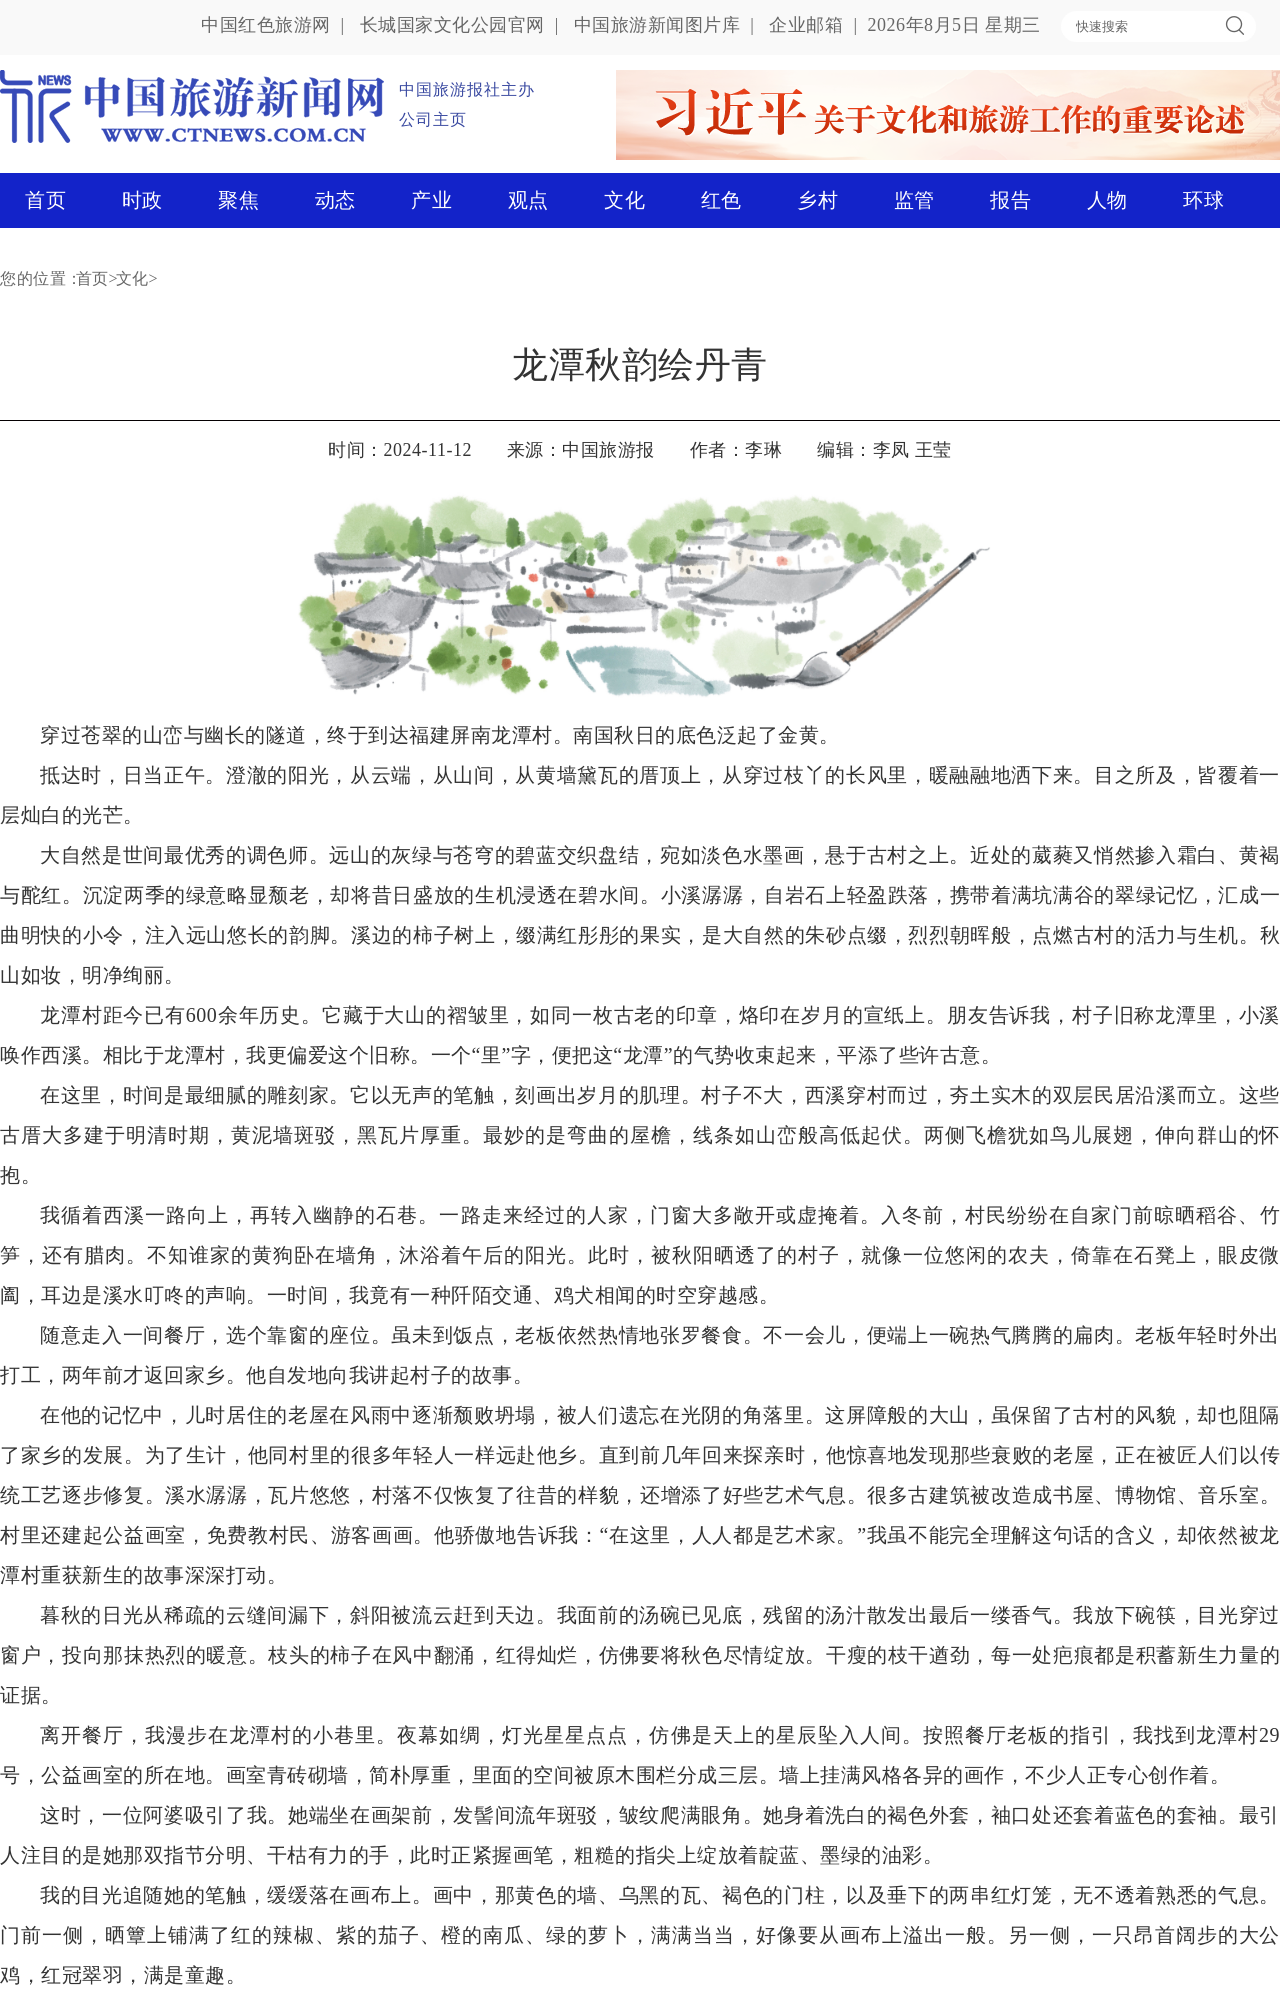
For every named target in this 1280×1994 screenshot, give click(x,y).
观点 (528, 200)
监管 (914, 200)
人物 (1107, 200)
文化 (624, 200)
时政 (142, 200)
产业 (431, 200)
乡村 (817, 200)
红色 (721, 200)
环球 (1203, 200)
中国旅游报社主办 (467, 89)
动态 (335, 200)
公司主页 (433, 119)
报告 (1010, 200)
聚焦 (238, 200)
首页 (45, 200)
